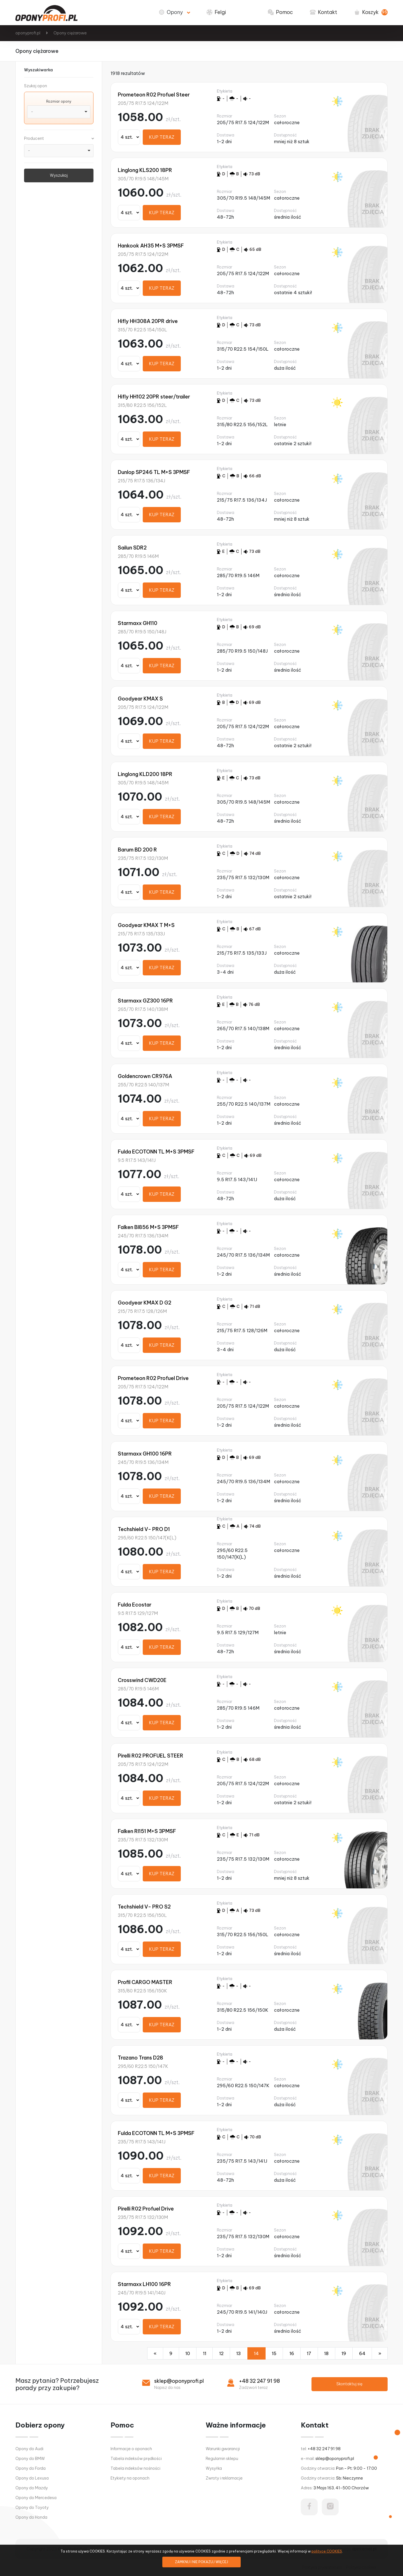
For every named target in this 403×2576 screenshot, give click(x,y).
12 (221, 2353)
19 (343, 2353)
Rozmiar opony (58, 101)
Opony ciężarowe (70, 33)
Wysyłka (214, 2468)
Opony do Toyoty (32, 2507)
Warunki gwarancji (223, 2448)
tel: (321, 2448)
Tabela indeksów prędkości (136, 2458)
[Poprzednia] (155, 2353)
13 (238, 2353)
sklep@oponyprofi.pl (179, 2381)
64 (362, 2353)
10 (187, 2353)
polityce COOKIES (326, 2551)
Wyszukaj (59, 175)
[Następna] (380, 2353)
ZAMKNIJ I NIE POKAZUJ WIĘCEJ (201, 2562)
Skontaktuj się (349, 2383)
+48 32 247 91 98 (259, 2381)
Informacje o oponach (131, 2448)
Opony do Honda (31, 2517)
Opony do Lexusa (32, 2478)
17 (309, 2353)
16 (291, 2353)
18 (326, 2353)
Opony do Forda (30, 2468)
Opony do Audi (29, 2448)
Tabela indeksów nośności (135, 2468)
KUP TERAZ (161, 137)
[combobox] (58, 111)
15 (274, 2353)
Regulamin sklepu (222, 2458)
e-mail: (327, 2458)
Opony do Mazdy (31, 2487)
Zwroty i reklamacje (224, 2478)
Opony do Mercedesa (36, 2497)
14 (256, 2353)
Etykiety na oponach (130, 2478)
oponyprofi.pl (27, 33)
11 (204, 2353)
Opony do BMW (30, 2458)
